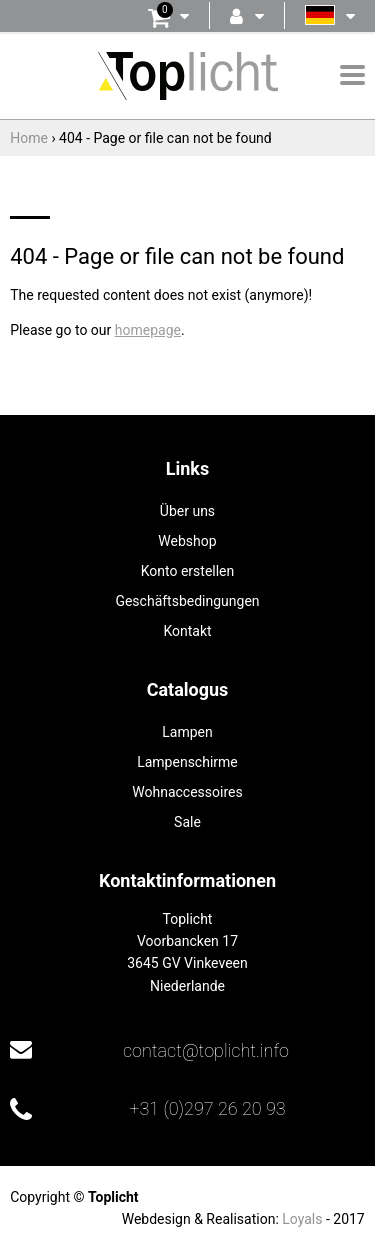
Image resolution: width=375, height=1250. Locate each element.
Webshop (187, 541)
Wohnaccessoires (187, 792)
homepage (148, 330)
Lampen (187, 732)
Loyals (302, 1219)
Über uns (187, 511)
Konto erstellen (188, 571)
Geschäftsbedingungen (187, 601)
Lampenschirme (187, 762)
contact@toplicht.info (206, 1050)
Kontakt (187, 631)
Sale (187, 822)
